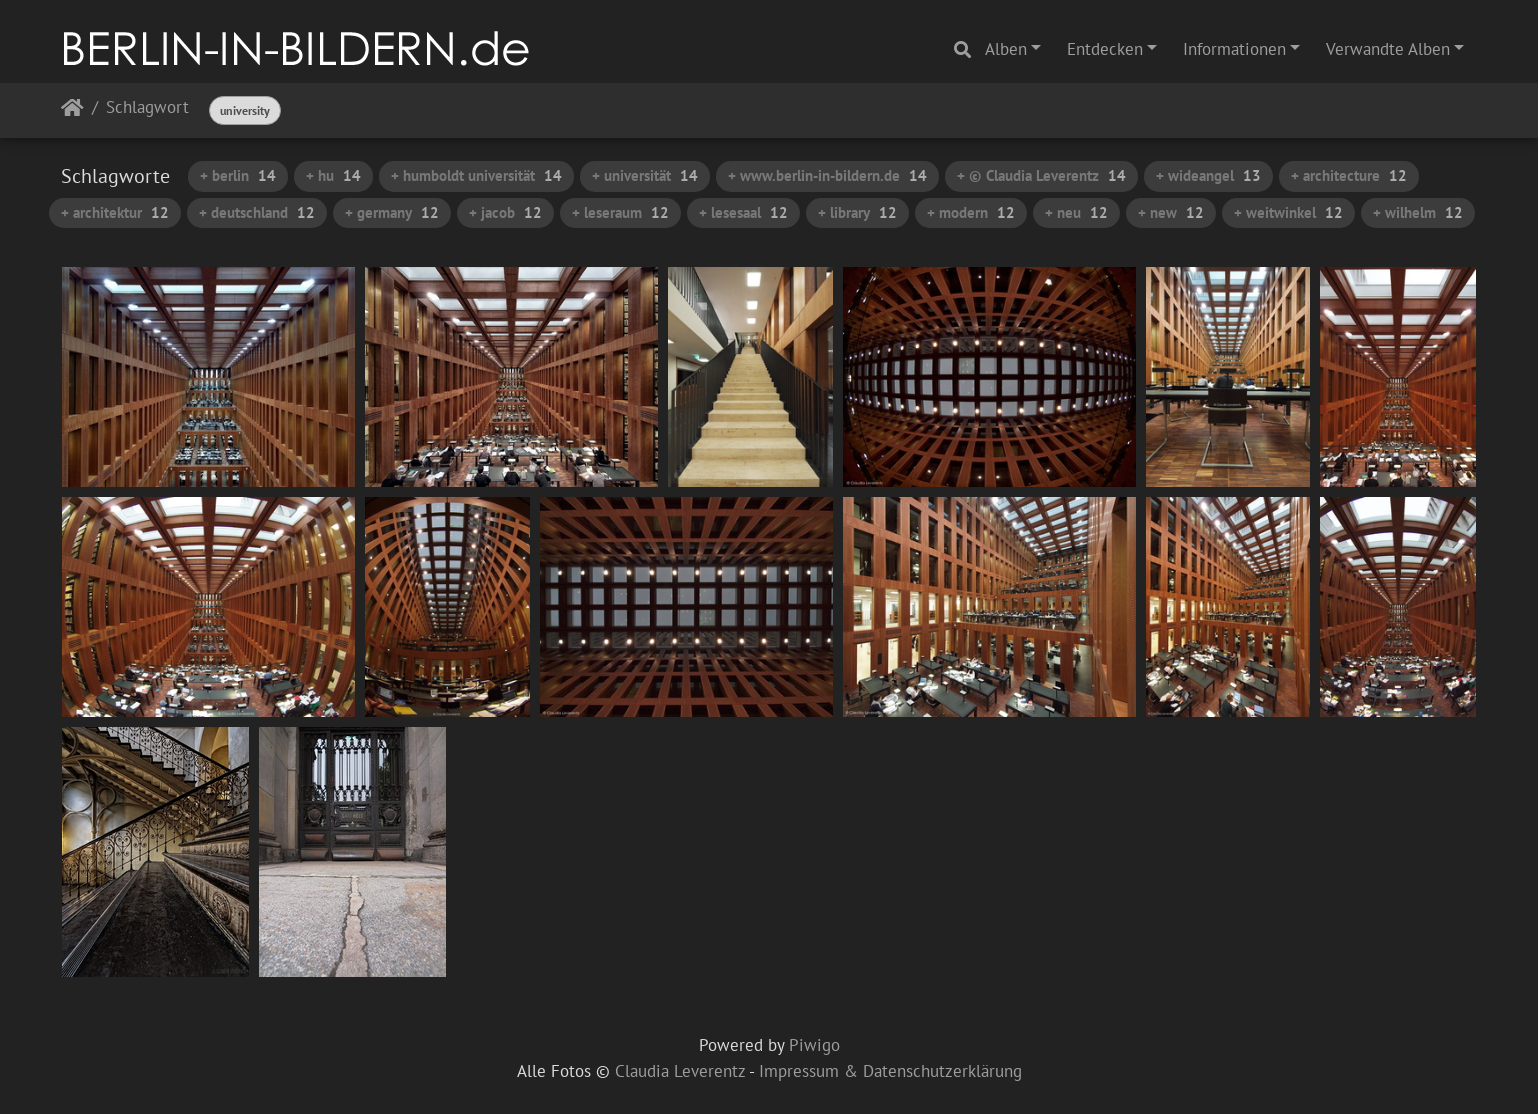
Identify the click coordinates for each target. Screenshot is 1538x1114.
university (245, 110)
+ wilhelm (1418, 212)
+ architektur (115, 212)
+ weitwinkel (1288, 212)
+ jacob (505, 212)
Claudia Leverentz (680, 1071)
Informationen (1234, 49)
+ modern (971, 212)
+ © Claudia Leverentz (1041, 175)
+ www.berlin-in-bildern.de (827, 175)
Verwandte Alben (1388, 49)
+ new (1171, 212)
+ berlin (238, 175)
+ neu (1076, 212)
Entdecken (1105, 49)
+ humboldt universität (476, 175)
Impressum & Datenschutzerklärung (890, 1071)
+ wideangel (1208, 175)
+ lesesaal (743, 212)
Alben (1006, 49)
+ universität (645, 175)
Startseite (72, 111)
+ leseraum (620, 212)
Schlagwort (147, 108)
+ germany (392, 212)
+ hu (333, 175)
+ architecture (1349, 175)
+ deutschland (257, 212)
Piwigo (814, 1045)
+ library (857, 212)
